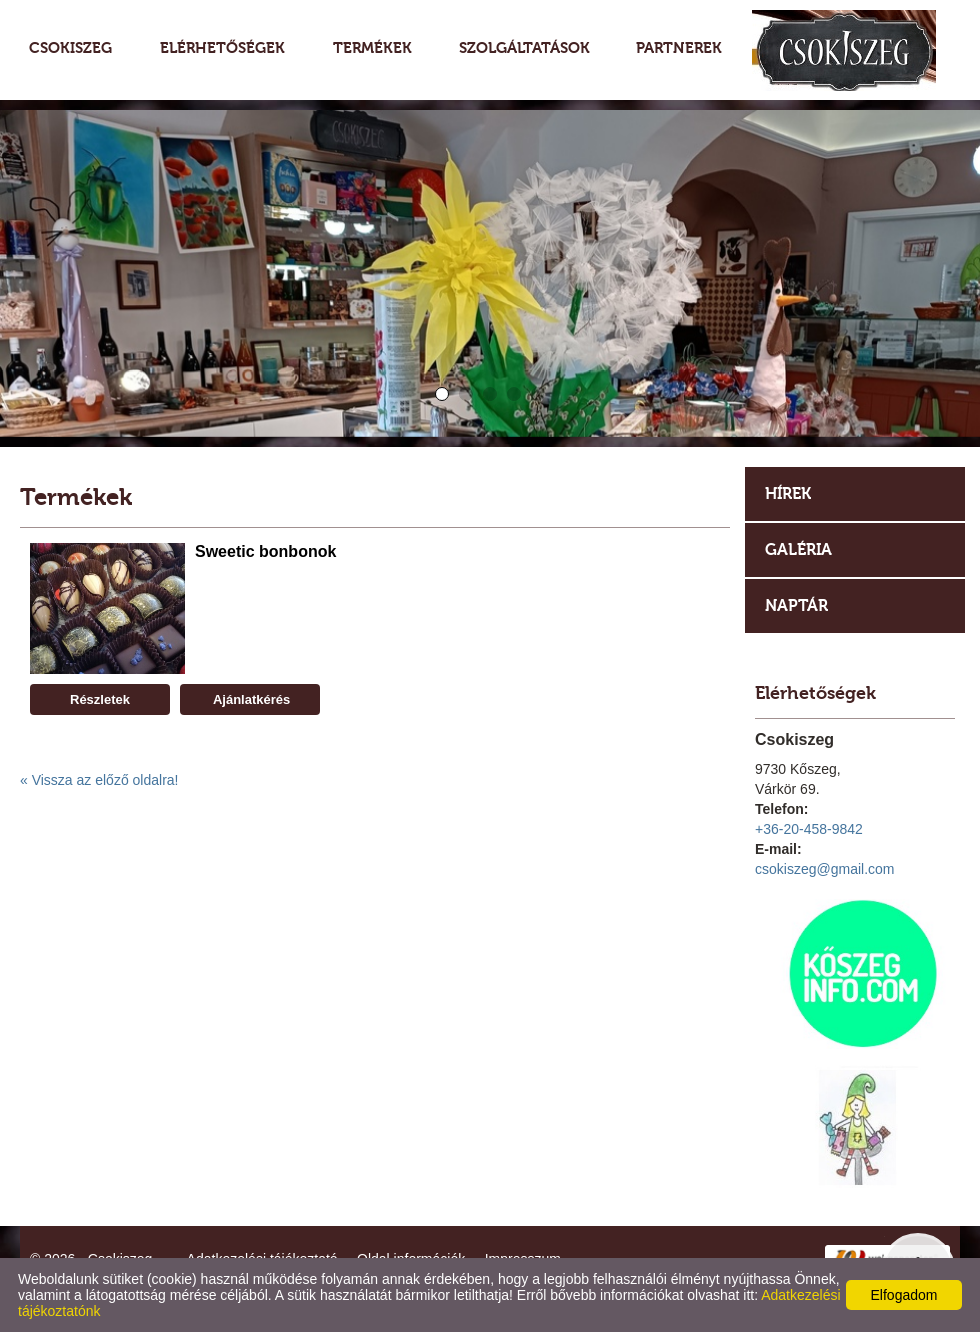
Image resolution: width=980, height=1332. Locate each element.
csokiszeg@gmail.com (824, 869)
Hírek (788, 493)
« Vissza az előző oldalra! (99, 780)
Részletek (100, 699)
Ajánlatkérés (250, 699)
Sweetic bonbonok (265, 551)
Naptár (796, 605)
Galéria (798, 549)
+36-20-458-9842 (809, 829)
